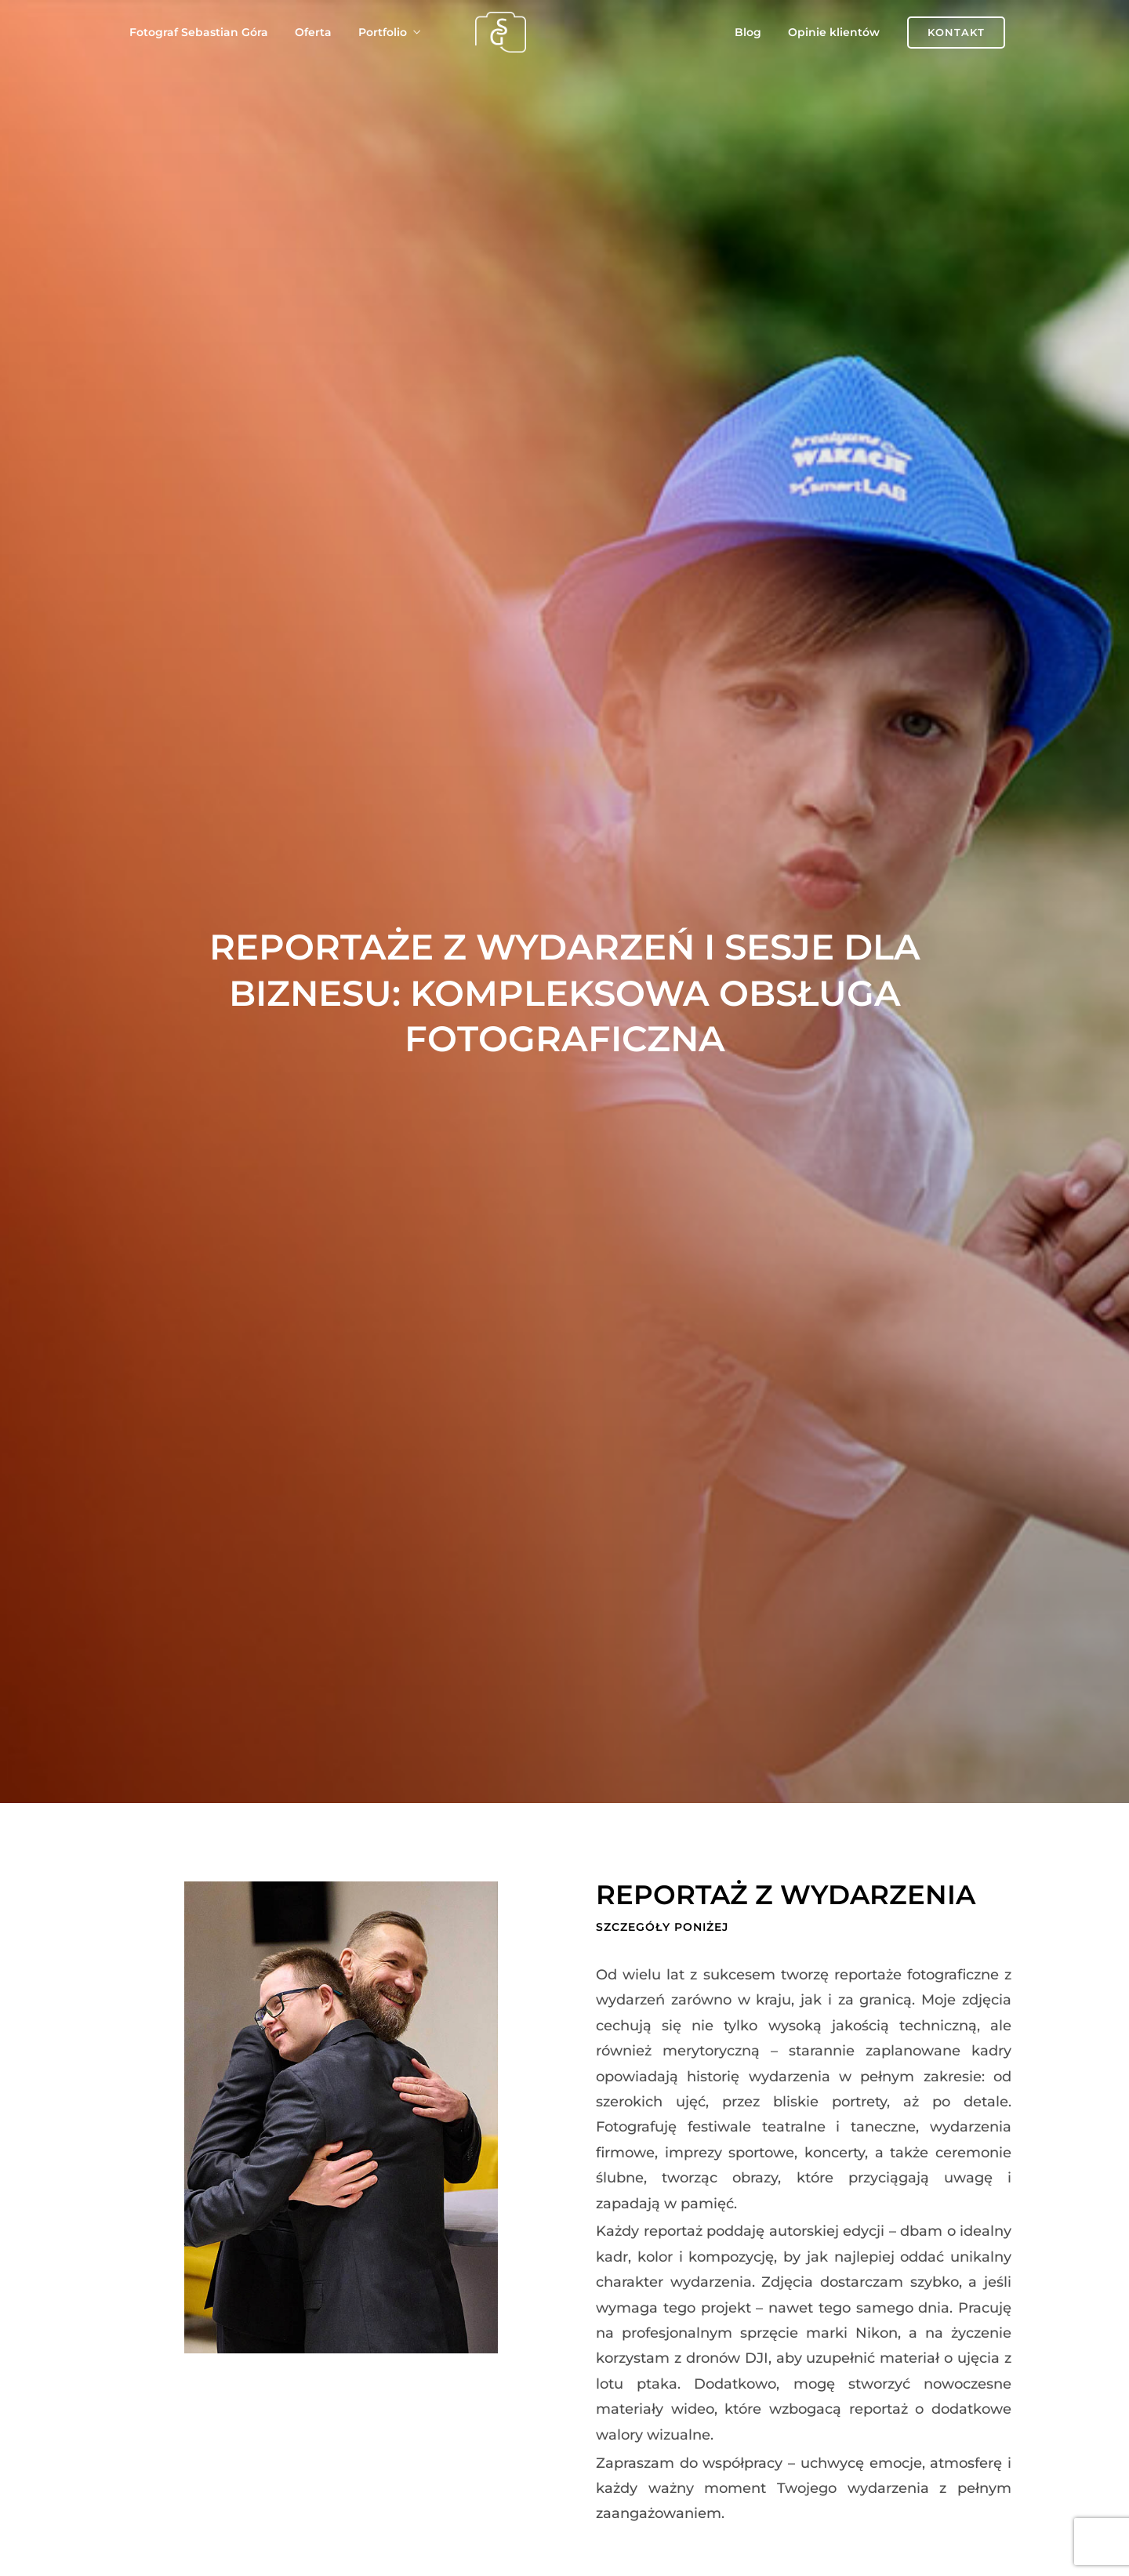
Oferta (313, 32)
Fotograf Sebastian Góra (198, 32)
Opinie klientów (834, 32)
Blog (748, 32)
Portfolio (382, 32)
